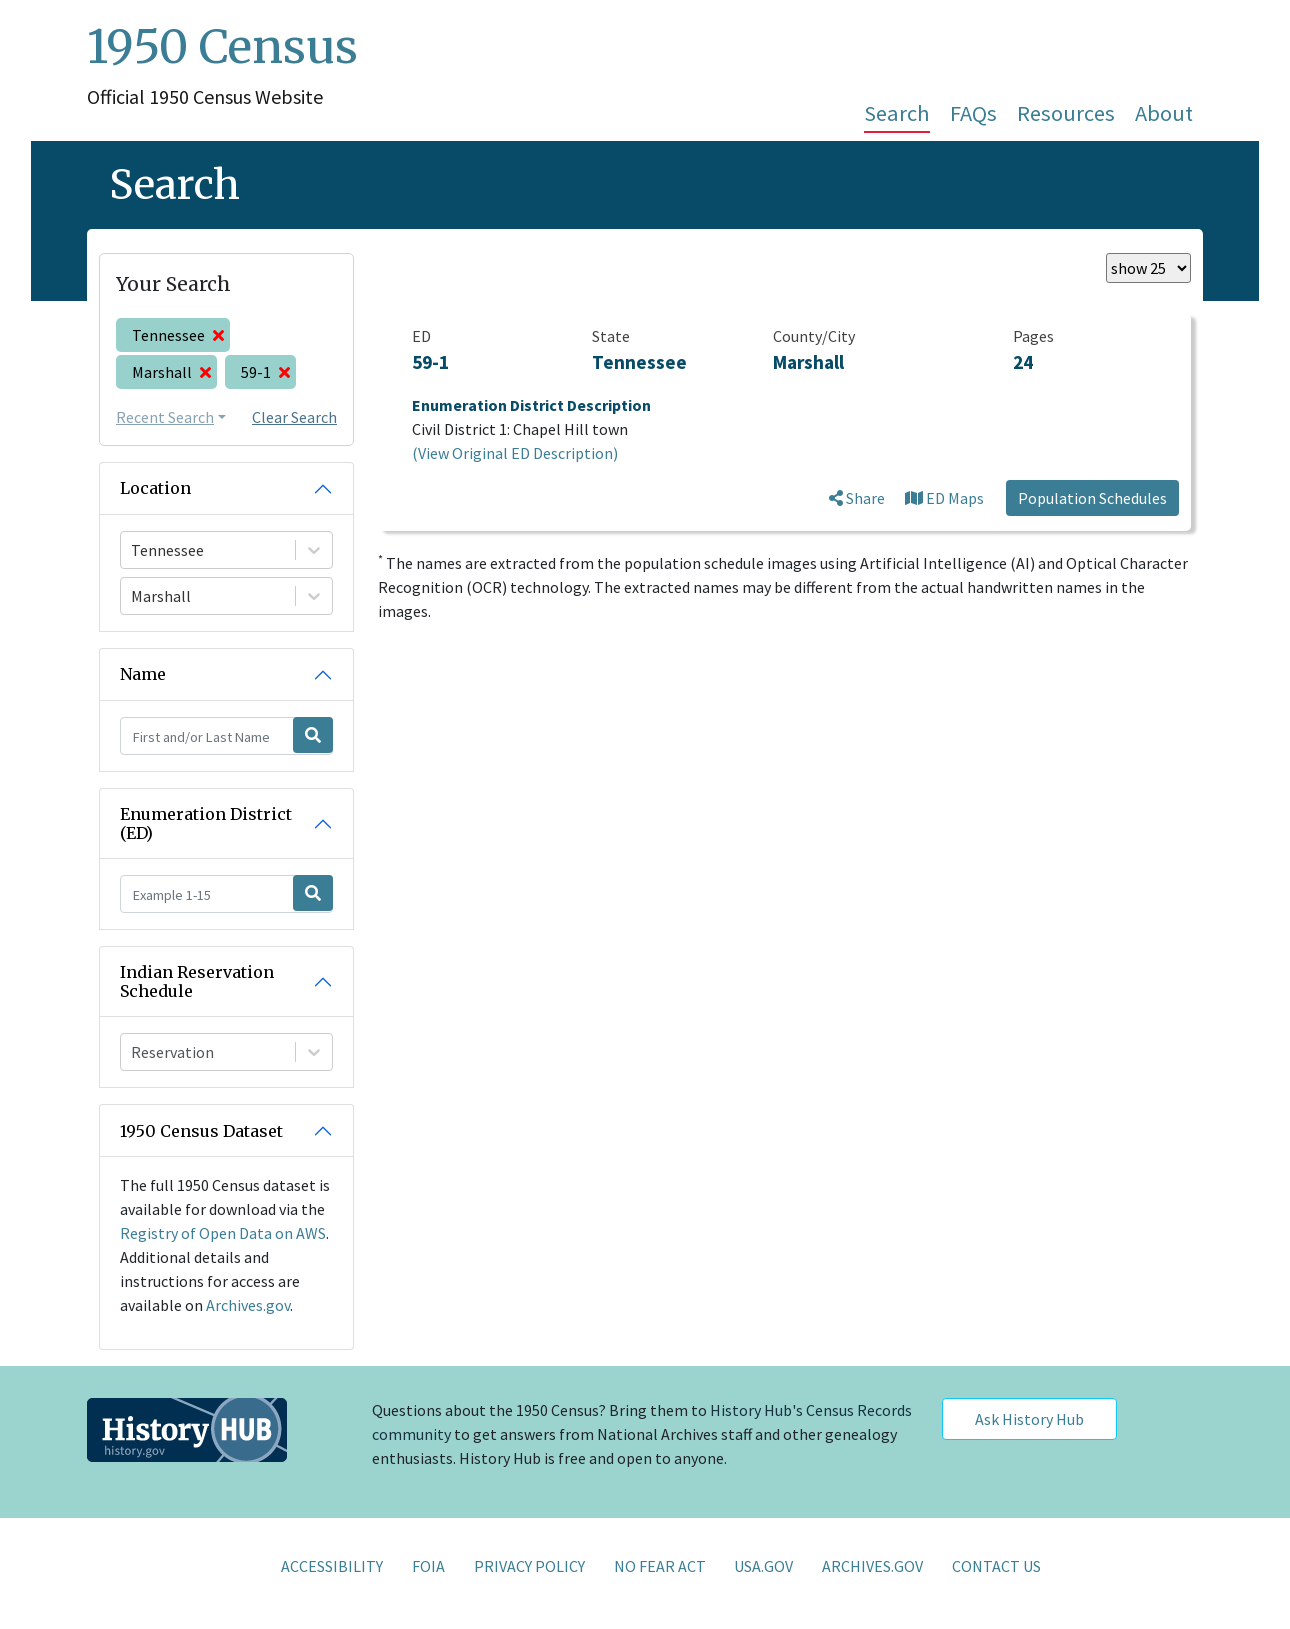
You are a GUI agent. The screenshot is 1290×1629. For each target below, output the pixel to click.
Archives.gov (248, 1305)
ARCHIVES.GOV (872, 1566)
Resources (1066, 113)
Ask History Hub (1029, 1419)
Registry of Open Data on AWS (223, 1233)
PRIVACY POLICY (529, 1566)
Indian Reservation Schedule (197, 981)
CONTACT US (996, 1566)
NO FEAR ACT (660, 1566)
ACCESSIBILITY (332, 1566)
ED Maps (944, 498)
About (1164, 113)
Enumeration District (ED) (206, 823)
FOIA (428, 1566)
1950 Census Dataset (201, 1131)
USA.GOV (763, 1566)
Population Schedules (1092, 498)
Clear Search (294, 417)
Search (897, 113)
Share (857, 498)
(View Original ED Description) (515, 453)
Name (143, 674)
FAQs (973, 113)
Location (155, 488)
